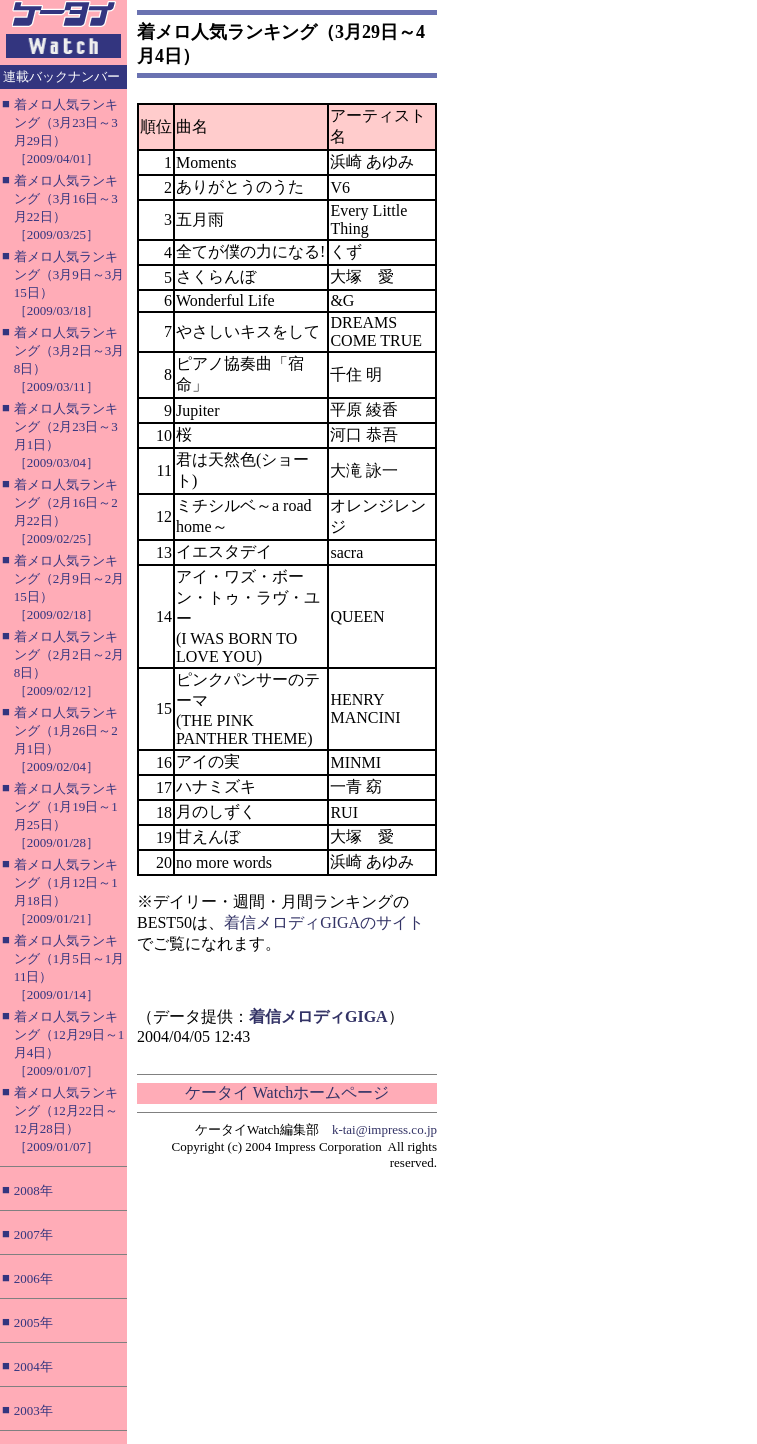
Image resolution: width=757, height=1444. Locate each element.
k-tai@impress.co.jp (384, 1129)
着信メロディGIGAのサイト (324, 922)
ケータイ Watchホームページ (287, 1092)
